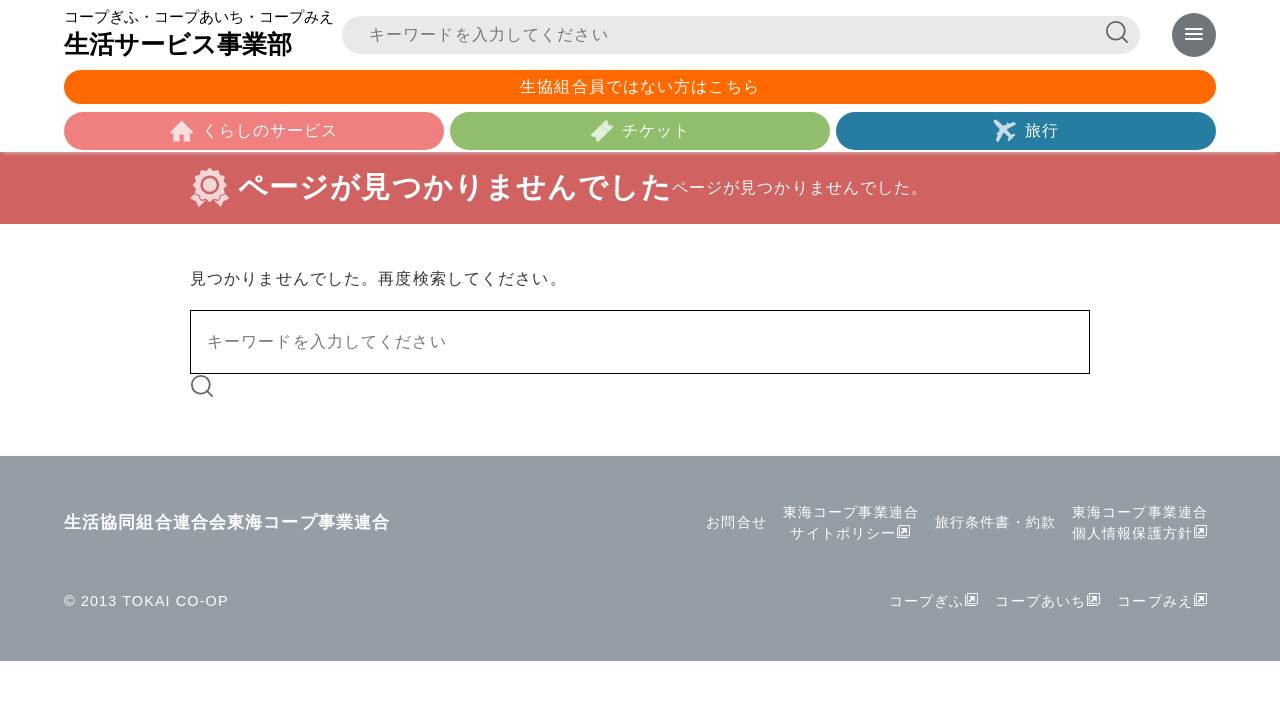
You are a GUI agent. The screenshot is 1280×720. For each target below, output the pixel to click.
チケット (656, 130)
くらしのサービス (270, 130)
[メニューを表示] (1194, 34)
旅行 (1042, 130)
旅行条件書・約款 (995, 522)
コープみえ (1155, 601)
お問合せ (736, 522)
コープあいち (1040, 601)
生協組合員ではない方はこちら (640, 86)
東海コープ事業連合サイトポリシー (851, 522)
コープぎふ (927, 601)
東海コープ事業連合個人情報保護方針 (1140, 522)
